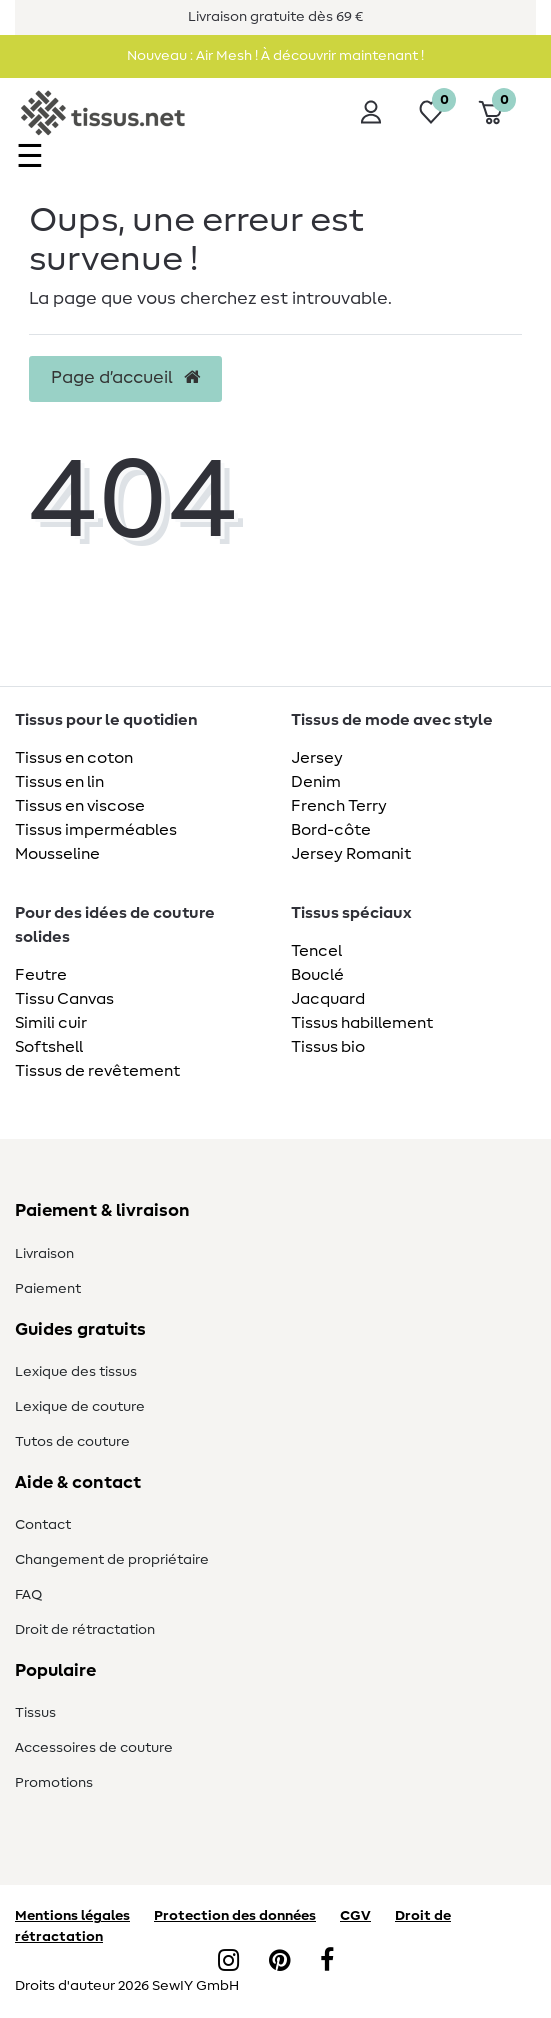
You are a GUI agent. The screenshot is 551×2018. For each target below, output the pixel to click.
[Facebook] (327, 1962)
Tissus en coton (74, 758)
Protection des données (235, 1916)
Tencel (316, 951)
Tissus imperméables (96, 830)
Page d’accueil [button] (125, 378)
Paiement (48, 1289)
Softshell (49, 1047)
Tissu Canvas (64, 999)
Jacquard (328, 999)
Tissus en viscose (80, 806)
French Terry (339, 806)
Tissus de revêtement (97, 1071)
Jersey (317, 758)
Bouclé (317, 975)
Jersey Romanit (351, 854)
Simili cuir (51, 1023)
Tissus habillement (362, 1023)
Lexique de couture (80, 1407)
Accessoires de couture (94, 1748)
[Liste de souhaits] (431, 112)
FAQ (28, 1595)
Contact (43, 1525)
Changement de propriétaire (112, 1560)
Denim (316, 782)
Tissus (35, 1713)
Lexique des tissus (76, 1372)
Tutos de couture (72, 1442)
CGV (355, 1916)
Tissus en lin (59, 782)
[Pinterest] (279, 1962)
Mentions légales (72, 1916)
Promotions (54, 1783)
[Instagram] (228, 1962)
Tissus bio (328, 1047)
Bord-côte (331, 830)
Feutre (41, 975)
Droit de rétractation (85, 1630)
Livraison (44, 1254)
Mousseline (57, 854)
